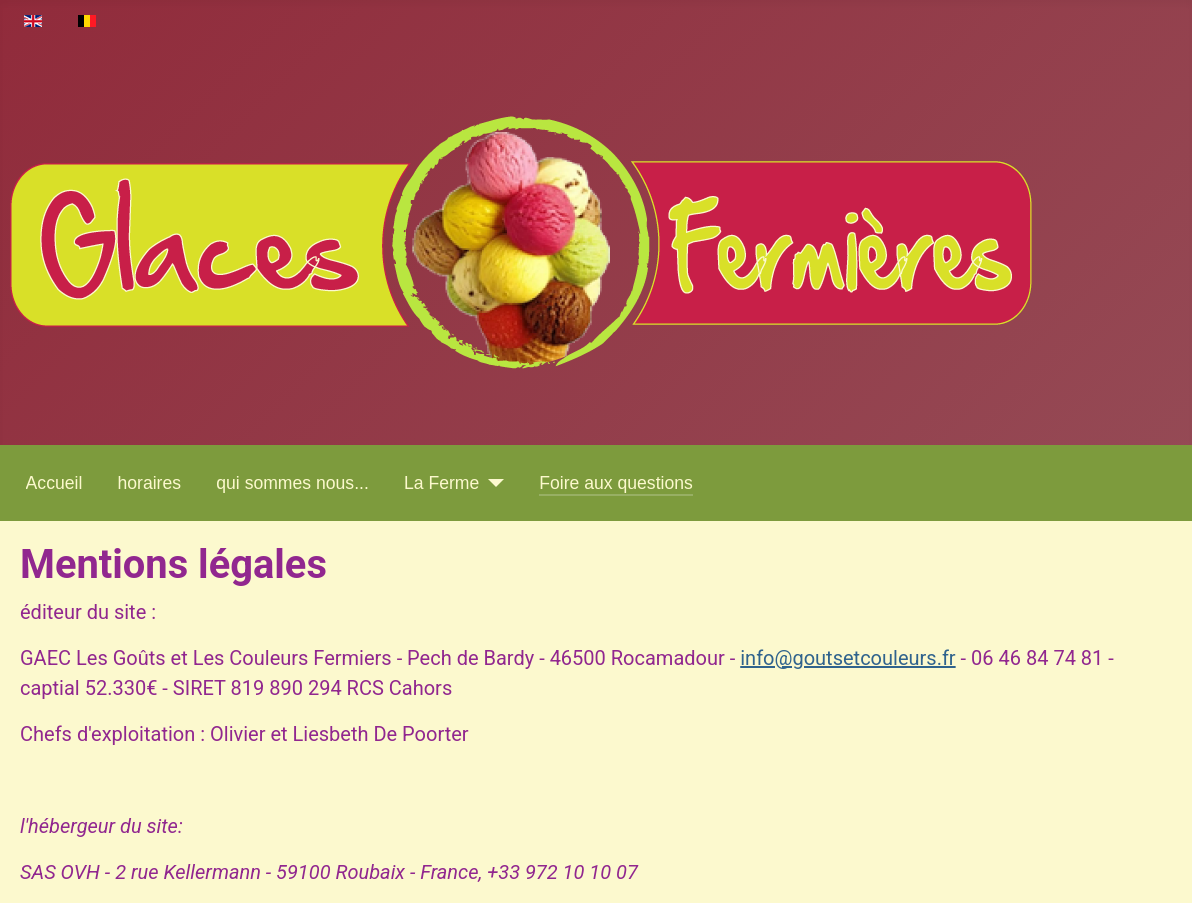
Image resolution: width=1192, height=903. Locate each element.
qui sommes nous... (292, 483)
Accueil (54, 483)
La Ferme (441, 483)
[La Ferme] (491, 483)
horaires (150, 483)
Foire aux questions (616, 483)
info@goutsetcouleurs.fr (847, 658)
